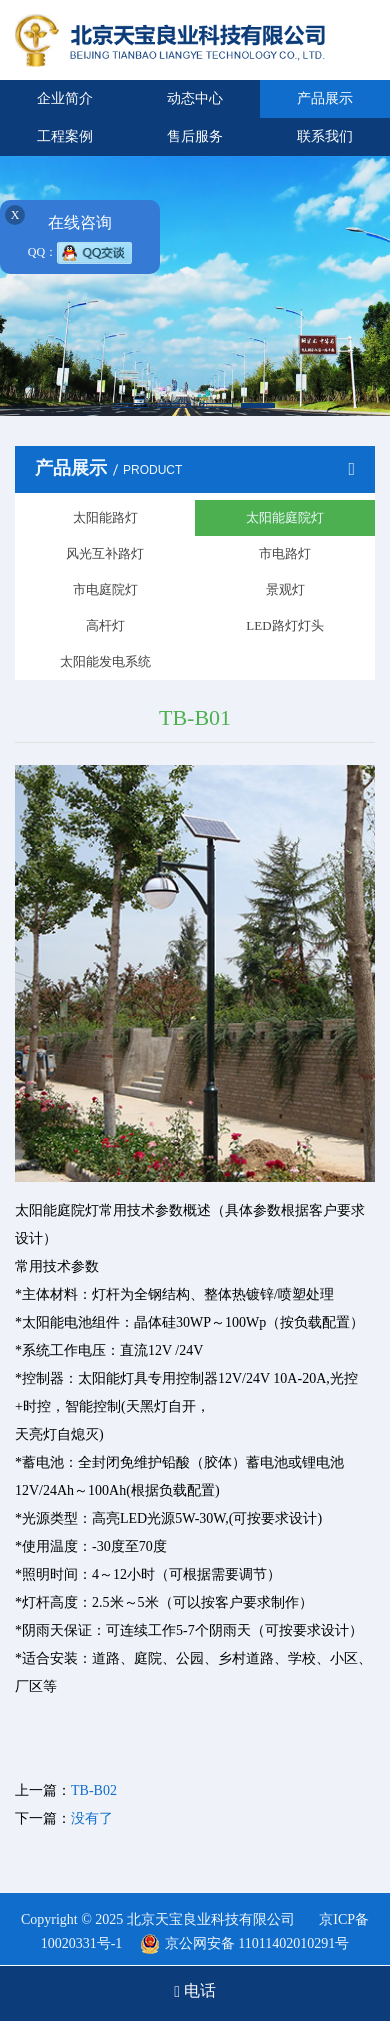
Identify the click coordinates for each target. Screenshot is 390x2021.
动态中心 (195, 98)
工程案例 (65, 136)
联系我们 (325, 136)
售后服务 (195, 136)
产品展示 (325, 98)
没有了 (92, 1818)
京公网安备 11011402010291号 (257, 1943)
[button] (132, 405)
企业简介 (65, 98)
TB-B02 (94, 1790)
